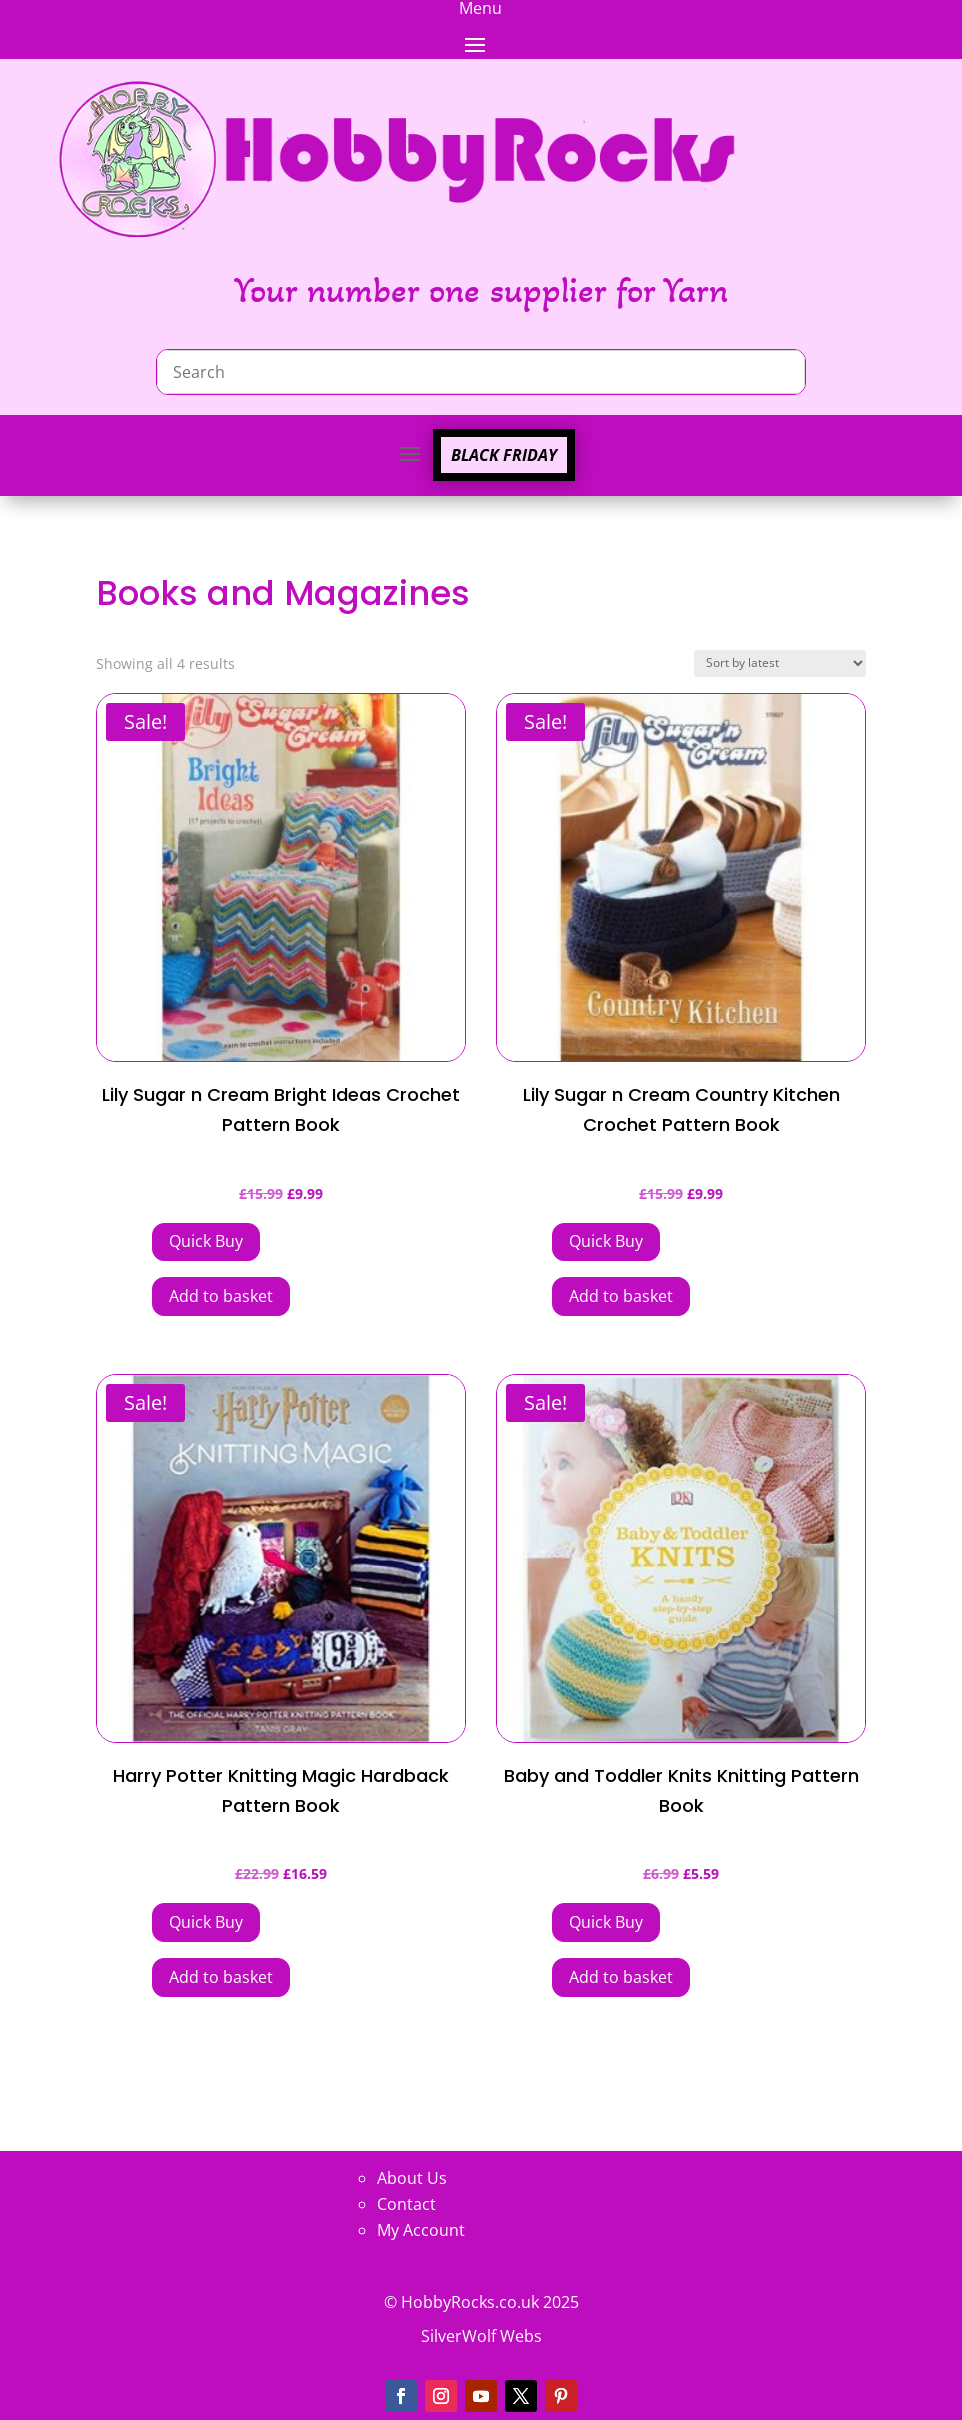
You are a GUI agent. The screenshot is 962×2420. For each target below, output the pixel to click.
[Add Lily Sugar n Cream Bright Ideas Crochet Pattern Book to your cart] (206, 1242)
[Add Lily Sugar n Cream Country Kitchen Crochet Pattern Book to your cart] (606, 1242)
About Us (412, 2178)
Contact (406, 2204)
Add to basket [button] (221, 1296)
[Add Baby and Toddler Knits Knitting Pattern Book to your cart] (606, 1922)
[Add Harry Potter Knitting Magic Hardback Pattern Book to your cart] (206, 1922)
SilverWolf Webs (481, 2336)
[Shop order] (780, 663)
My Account (421, 2230)
